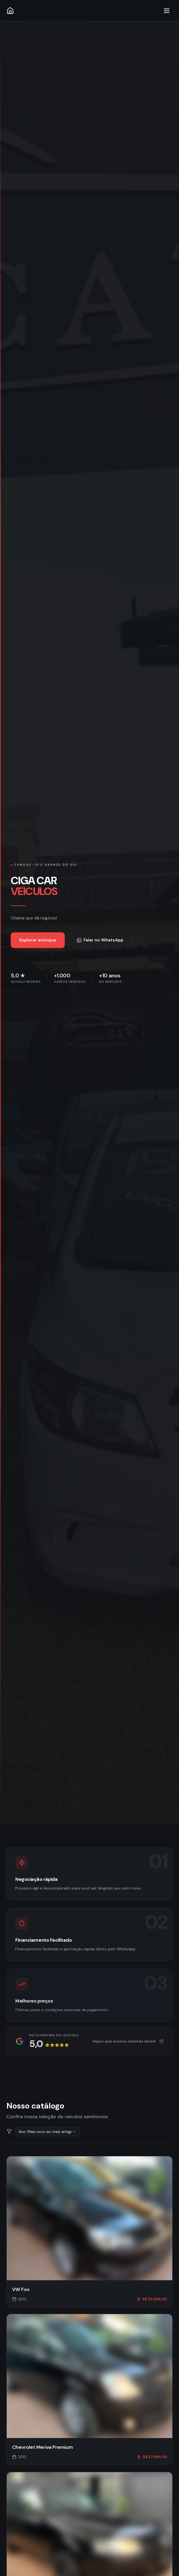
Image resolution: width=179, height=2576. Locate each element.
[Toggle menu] (167, 11)
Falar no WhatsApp (100, 941)
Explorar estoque (37, 941)
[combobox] (47, 2132)
